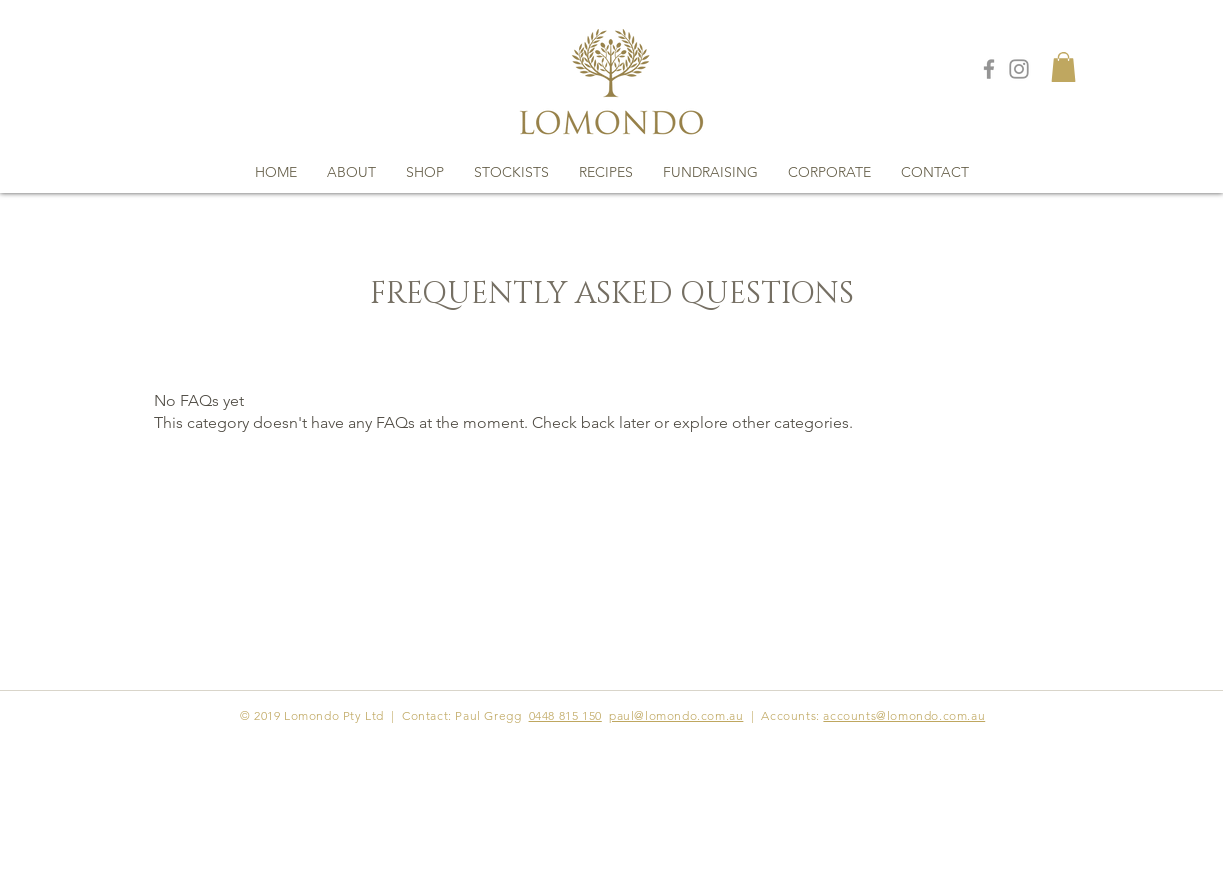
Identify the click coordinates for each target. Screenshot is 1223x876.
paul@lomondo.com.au (676, 715)
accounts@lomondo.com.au (904, 715)
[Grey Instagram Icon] (1019, 69)
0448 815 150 (565, 715)
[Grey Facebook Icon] (989, 69)
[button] (1063, 67)
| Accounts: (785, 715)
